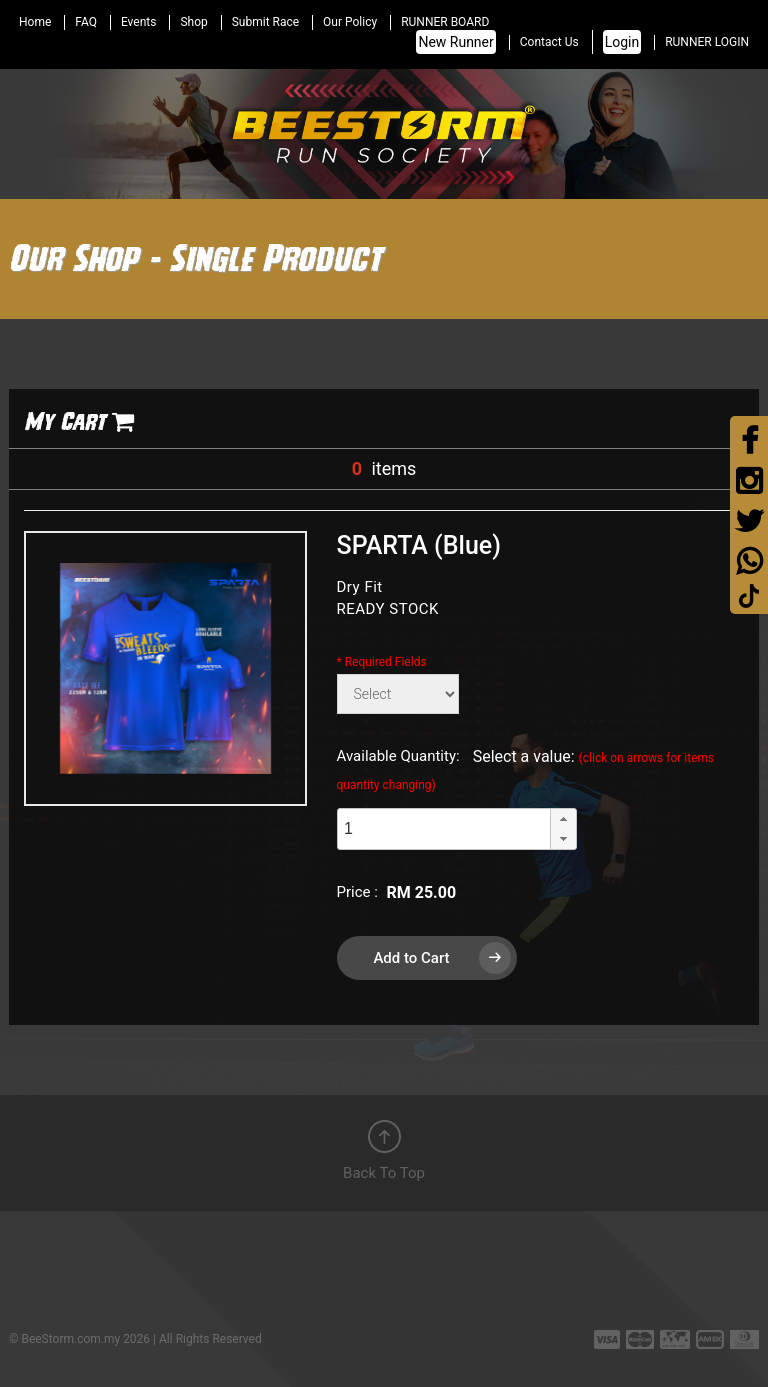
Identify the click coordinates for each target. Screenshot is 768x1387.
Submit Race (265, 22)
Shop (193, 22)
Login (622, 42)
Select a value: (526, 769)
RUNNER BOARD (445, 22)
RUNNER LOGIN (707, 42)
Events (139, 22)
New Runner (455, 42)
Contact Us (549, 42)
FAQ (86, 22)
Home (35, 22)
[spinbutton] (444, 829)
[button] (563, 819)
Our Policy (350, 22)
